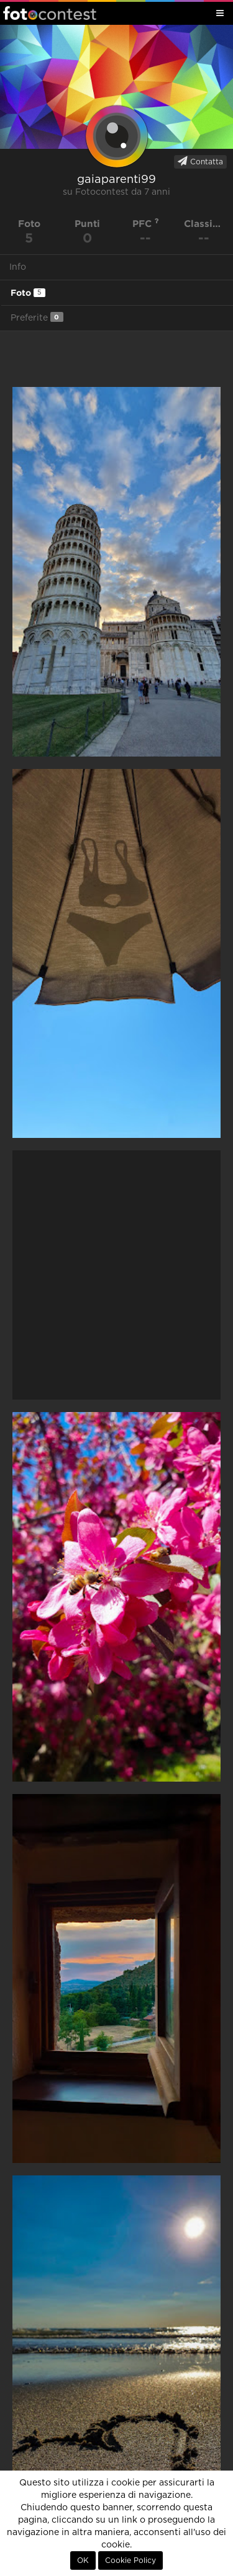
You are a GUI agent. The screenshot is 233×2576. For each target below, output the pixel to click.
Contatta (200, 161)
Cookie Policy (130, 2560)
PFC (145, 223)
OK (83, 2560)
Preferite (37, 317)
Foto (28, 293)
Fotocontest (49, 13)
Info (17, 267)
